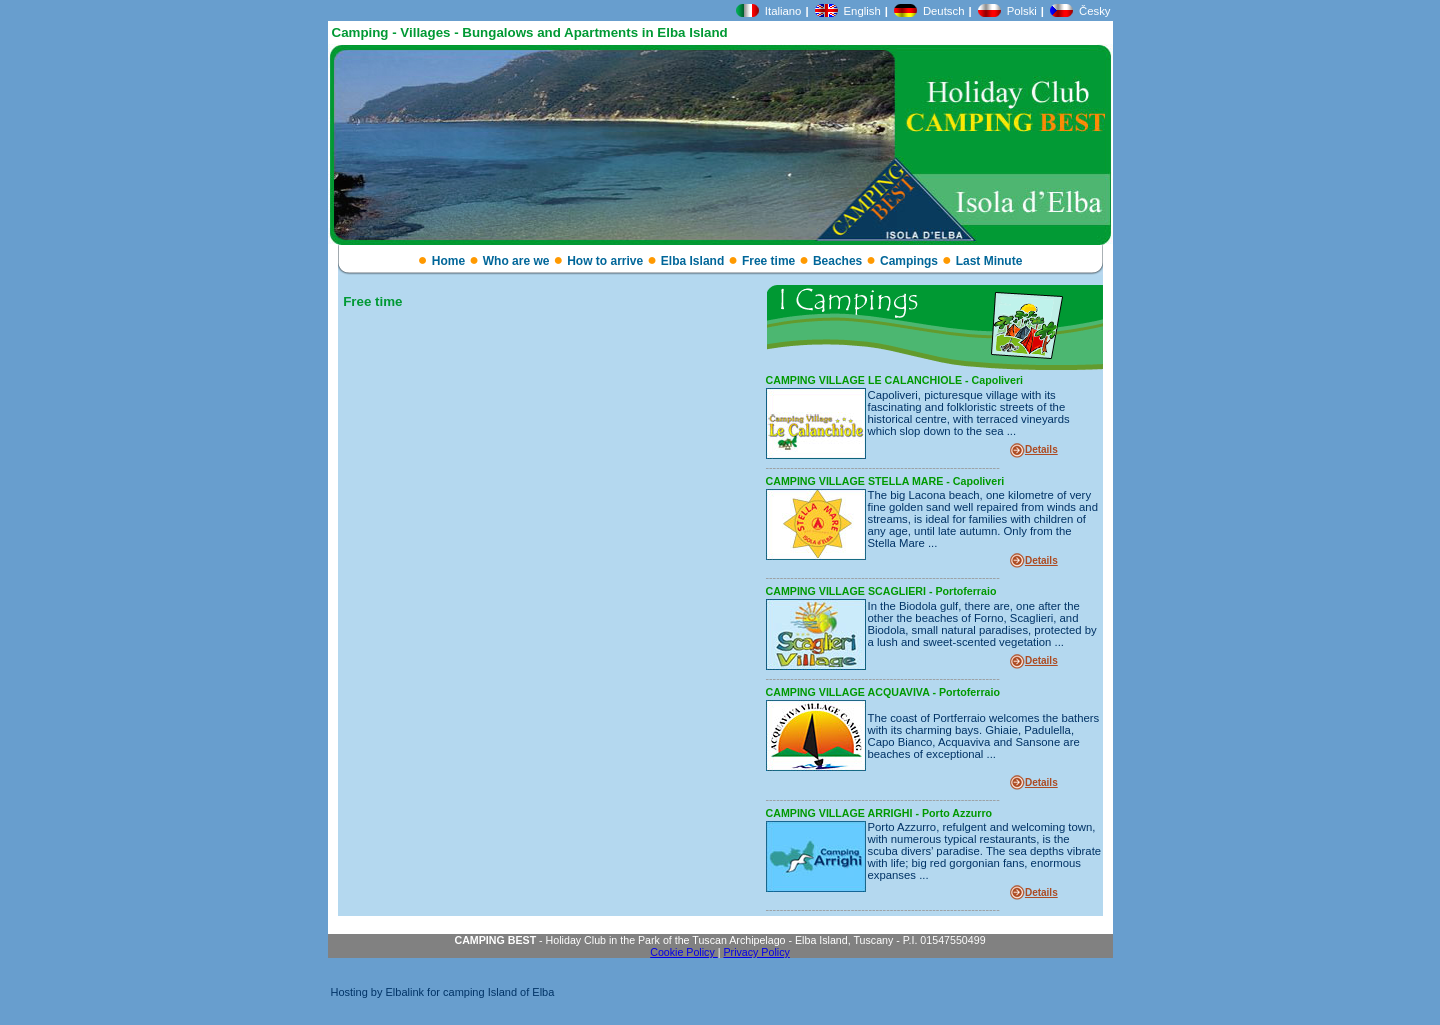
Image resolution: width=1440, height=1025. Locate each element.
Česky (1094, 11)
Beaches (837, 261)
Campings (909, 261)
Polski (1022, 11)
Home (448, 261)
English (862, 11)
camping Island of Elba (498, 992)
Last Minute (989, 261)
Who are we (516, 261)
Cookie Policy (684, 952)
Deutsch (944, 11)
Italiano (783, 11)
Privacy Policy (756, 952)
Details (1041, 449)
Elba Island (692, 261)
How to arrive (605, 261)
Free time (768, 261)
